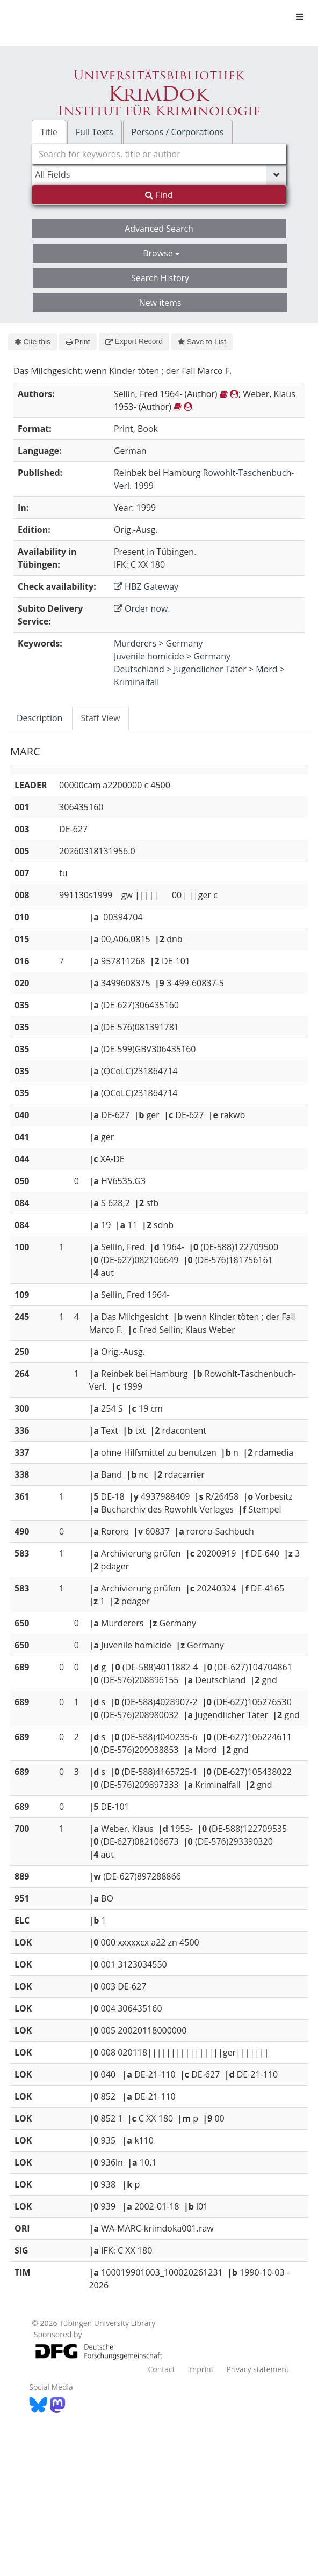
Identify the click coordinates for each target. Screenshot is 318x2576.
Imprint (200, 2369)
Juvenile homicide (149, 656)
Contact (161, 2369)
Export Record (134, 341)
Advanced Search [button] (159, 228)
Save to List (202, 341)
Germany (184, 643)
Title (48, 132)
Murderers (135, 643)
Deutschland (139, 669)
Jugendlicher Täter (210, 669)
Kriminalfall (136, 682)
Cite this (32, 341)
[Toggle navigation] (299, 16)
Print (78, 341)
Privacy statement (257, 2369)
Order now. (142, 608)
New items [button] (160, 303)
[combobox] (159, 154)
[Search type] (159, 174)
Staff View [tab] (100, 718)
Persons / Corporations (178, 132)
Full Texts (94, 132)
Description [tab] (39, 718)
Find (158, 195)
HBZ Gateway (146, 586)
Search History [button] (160, 278)
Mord (266, 669)
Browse (161, 253)
